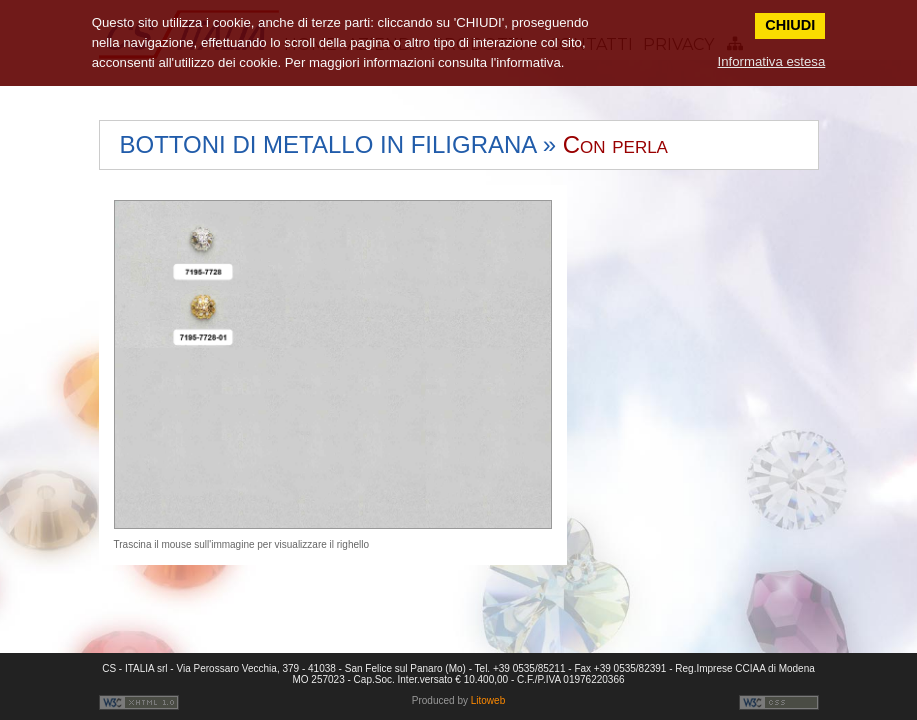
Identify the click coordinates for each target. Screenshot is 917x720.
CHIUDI (790, 25)
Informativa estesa (772, 61)
